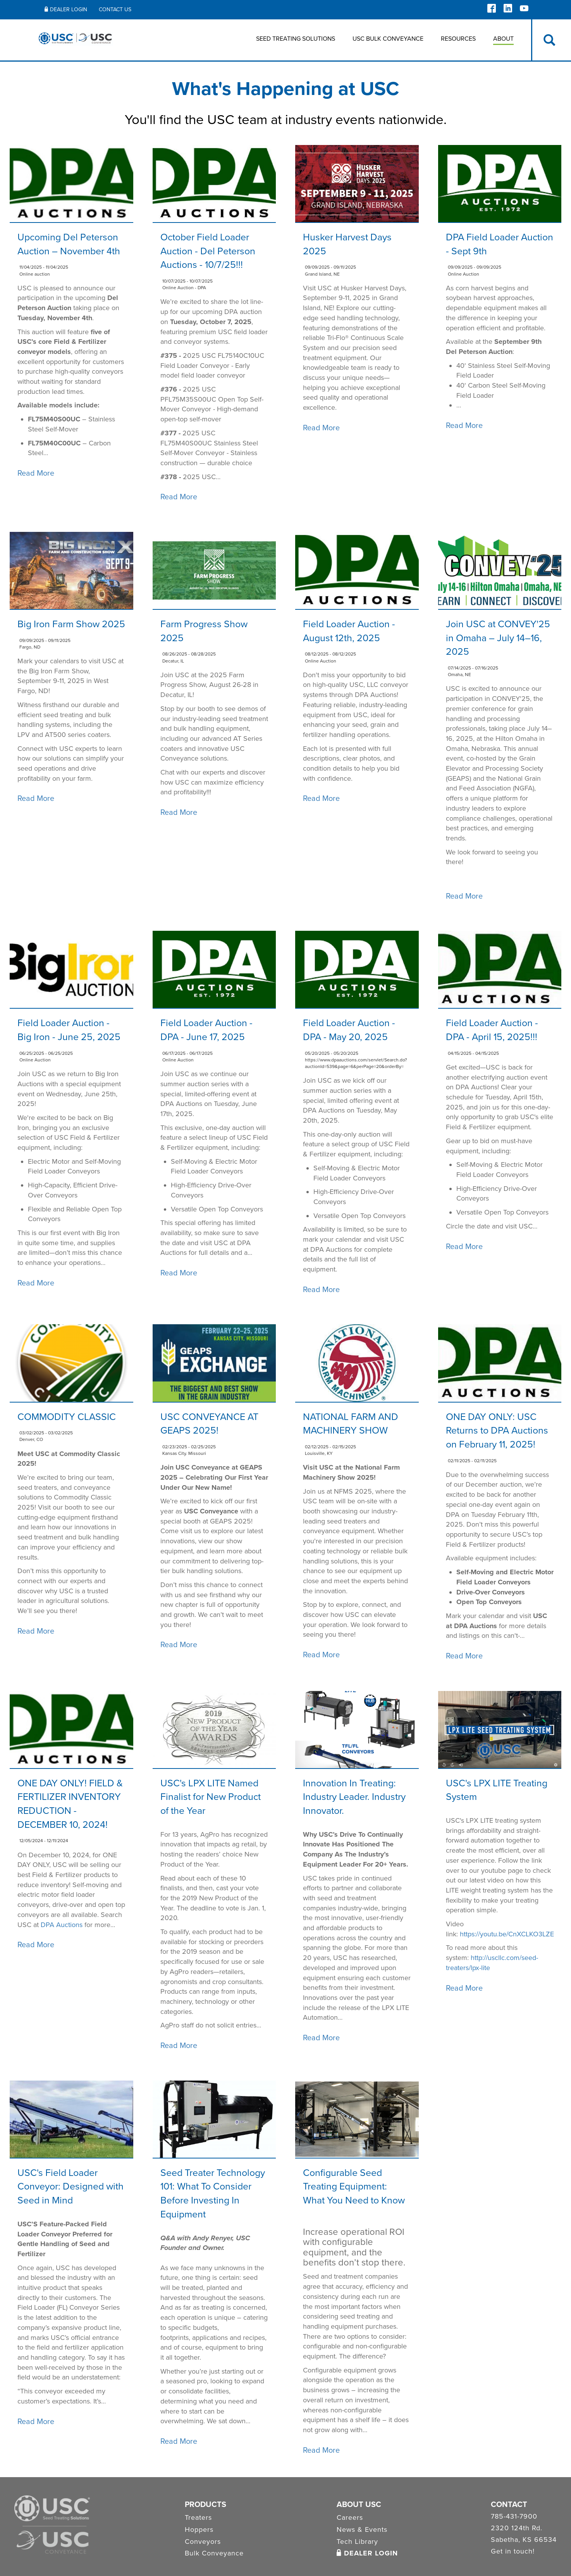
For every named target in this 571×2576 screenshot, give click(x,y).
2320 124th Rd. (516, 2528)
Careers (350, 2517)
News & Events (362, 2529)
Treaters (198, 2517)
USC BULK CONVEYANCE (388, 39)
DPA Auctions (62, 1924)
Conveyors (203, 2541)
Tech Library (357, 2541)
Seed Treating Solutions (295, 39)
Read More (35, 473)
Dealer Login (66, 9)
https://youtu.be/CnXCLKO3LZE (507, 1934)
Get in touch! (513, 2551)
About (503, 39)
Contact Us (115, 9)
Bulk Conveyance (214, 2553)
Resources (458, 39)
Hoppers (199, 2529)
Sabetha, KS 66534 (524, 2540)
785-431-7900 (514, 2517)
